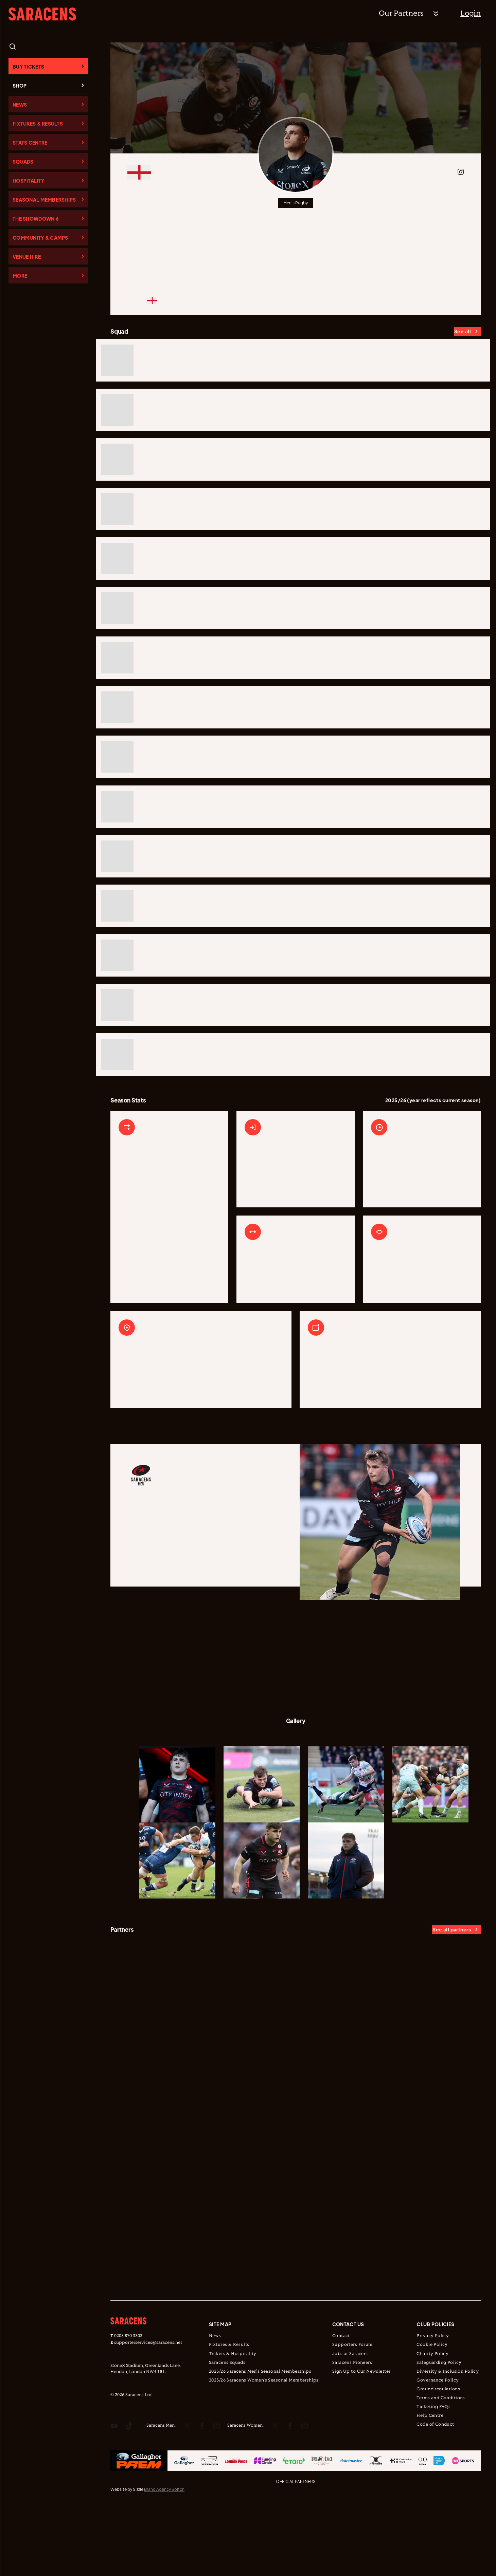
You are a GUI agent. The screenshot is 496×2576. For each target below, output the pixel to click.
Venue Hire (27, 257)
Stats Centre (30, 143)
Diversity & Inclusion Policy (448, 2437)
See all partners (451, 1996)
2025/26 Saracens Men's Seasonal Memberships (260, 2437)
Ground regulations (438, 2455)
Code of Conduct (435, 2490)
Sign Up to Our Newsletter (361, 2437)
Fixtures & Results (38, 124)
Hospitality (28, 181)
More (20, 276)
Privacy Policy (433, 2402)
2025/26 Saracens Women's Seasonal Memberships (264, 2446)
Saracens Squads (227, 2428)
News (20, 104)
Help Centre (430, 2482)
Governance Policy (438, 2446)
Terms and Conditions (441, 2464)
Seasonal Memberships (44, 200)
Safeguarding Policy (439, 2428)
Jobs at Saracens (350, 2419)
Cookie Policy (432, 2411)
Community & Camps (40, 238)
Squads (23, 162)
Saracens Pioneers (352, 2428)
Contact (341, 2402)
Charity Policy (432, 2419)
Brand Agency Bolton (164, 2555)
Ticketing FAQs (433, 2473)
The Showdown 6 (35, 219)
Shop (19, 85)
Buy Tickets (28, 66)
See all (462, 331)
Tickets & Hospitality (232, 2419)
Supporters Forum (352, 2411)
